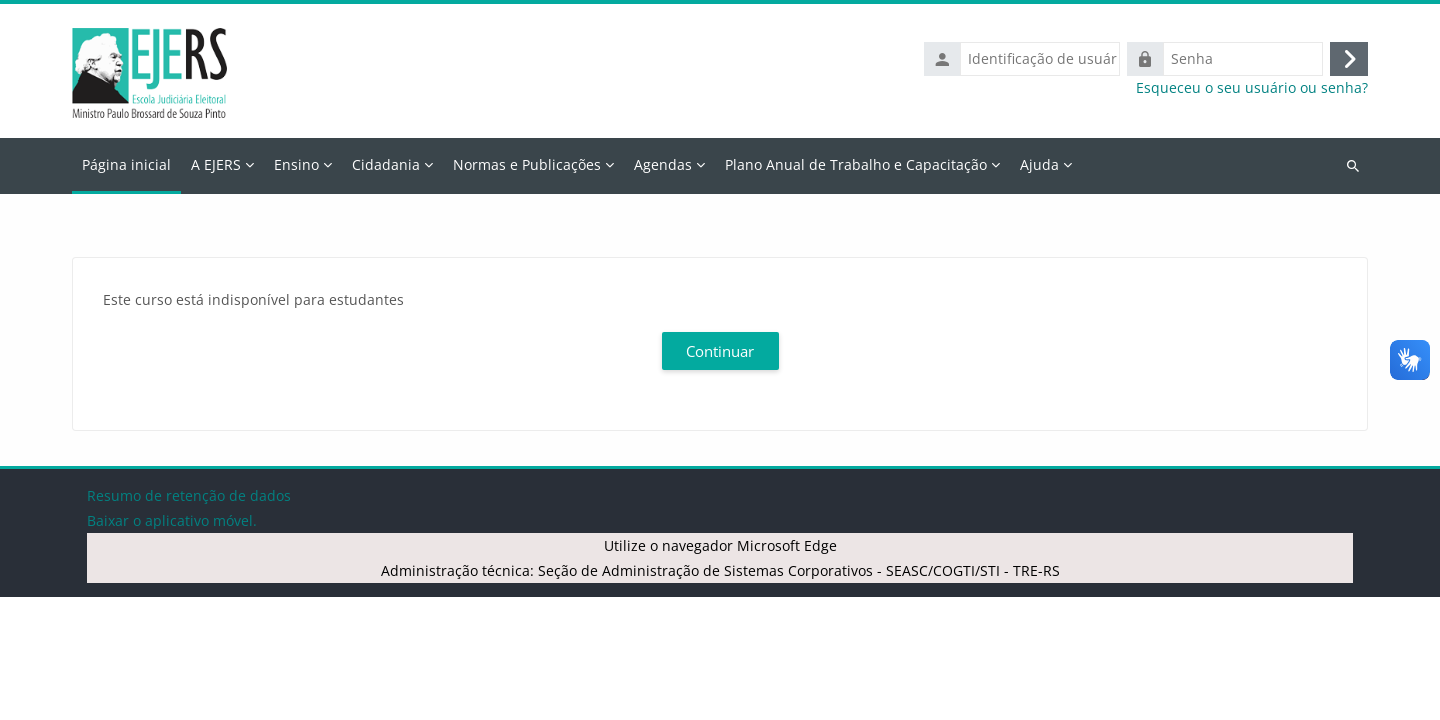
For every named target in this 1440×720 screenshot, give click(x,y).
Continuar (720, 351)
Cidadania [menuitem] (386, 164)
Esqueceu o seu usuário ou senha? (1252, 88)
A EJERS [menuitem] (216, 164)
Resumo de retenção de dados (189, 618)
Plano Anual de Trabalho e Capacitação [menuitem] (856, 164)
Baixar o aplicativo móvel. (172, 643)
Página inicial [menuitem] (126, 164)
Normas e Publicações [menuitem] (527, 164)
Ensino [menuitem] (296, 164)
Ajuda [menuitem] (1039, 164)
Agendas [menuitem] (663, 164)
